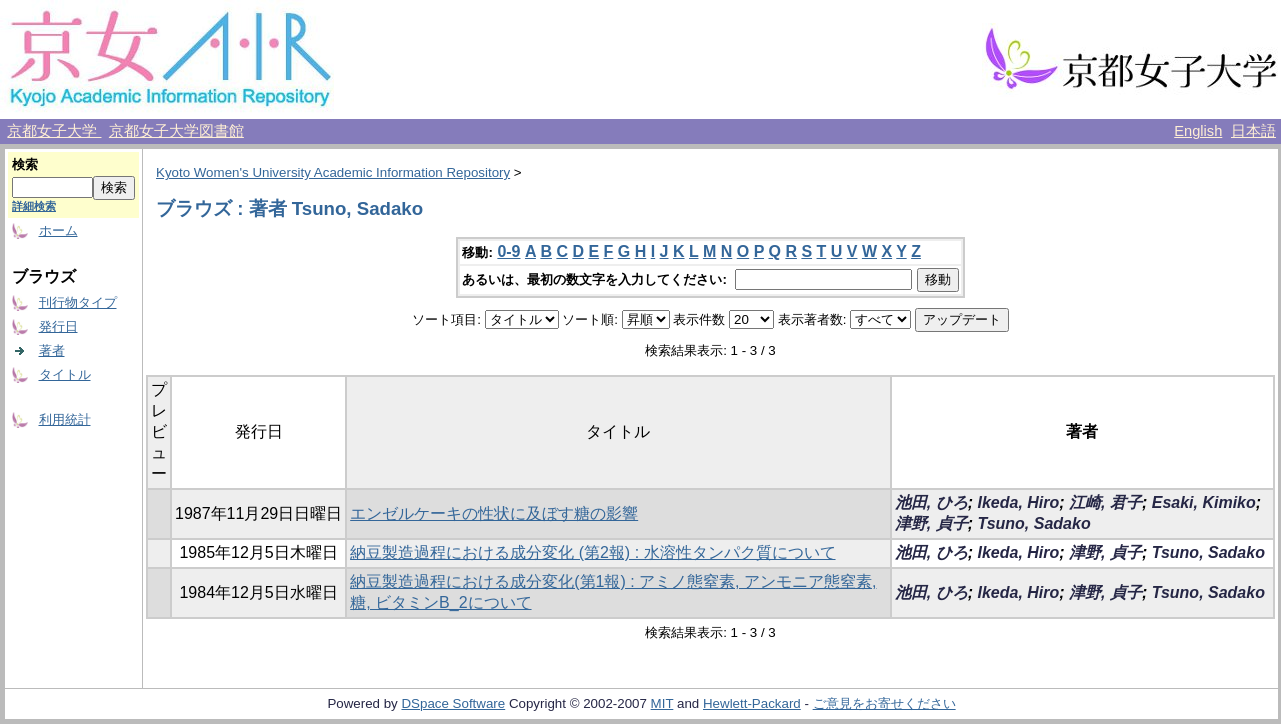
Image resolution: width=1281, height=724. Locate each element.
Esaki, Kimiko (1204, 502)
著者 (52, 350)
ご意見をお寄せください (884, 703)
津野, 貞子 (931, 523)
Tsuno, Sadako (1033, 523)
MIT (662, 703)
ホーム (58, 230)
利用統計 (65, 419)
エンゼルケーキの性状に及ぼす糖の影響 (494, 513)
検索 (25, 164)
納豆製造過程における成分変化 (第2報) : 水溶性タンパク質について (592, 552)
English (1198, 131)
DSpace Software (453, 703)
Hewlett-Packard (752, 703)
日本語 (1253, 131)
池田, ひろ (931, 502)
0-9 (508, 251)
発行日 (58, 326)
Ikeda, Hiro (1018, 502)
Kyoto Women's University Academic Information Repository (333, 172)
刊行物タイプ (78, 302)
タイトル (65, 374)
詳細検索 (34, 206)
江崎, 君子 (1105, 502)
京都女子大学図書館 (176, 131)
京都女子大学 (54, 131)
